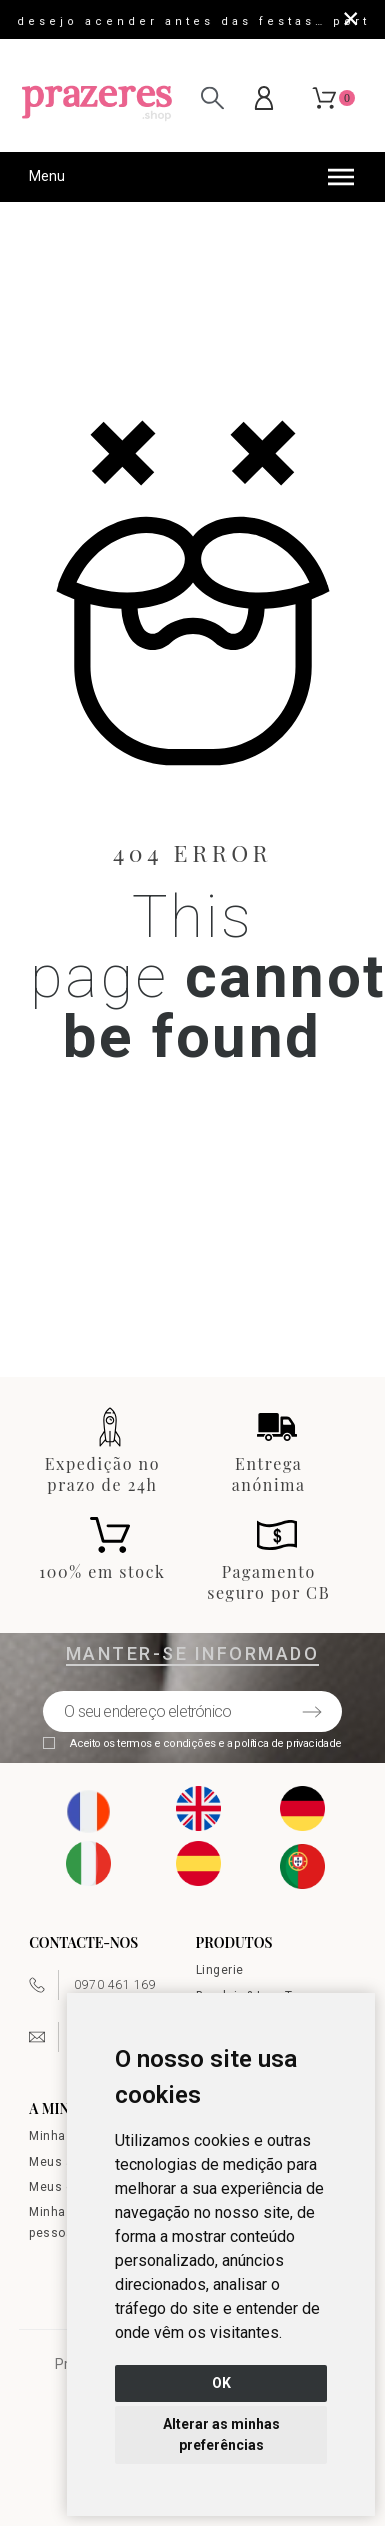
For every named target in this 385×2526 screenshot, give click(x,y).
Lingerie (220, 1970)
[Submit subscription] (312, 1712)
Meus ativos (66, 2162)
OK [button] (221, 2383)
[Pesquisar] (212, 97)
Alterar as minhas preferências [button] (221, 2434)
